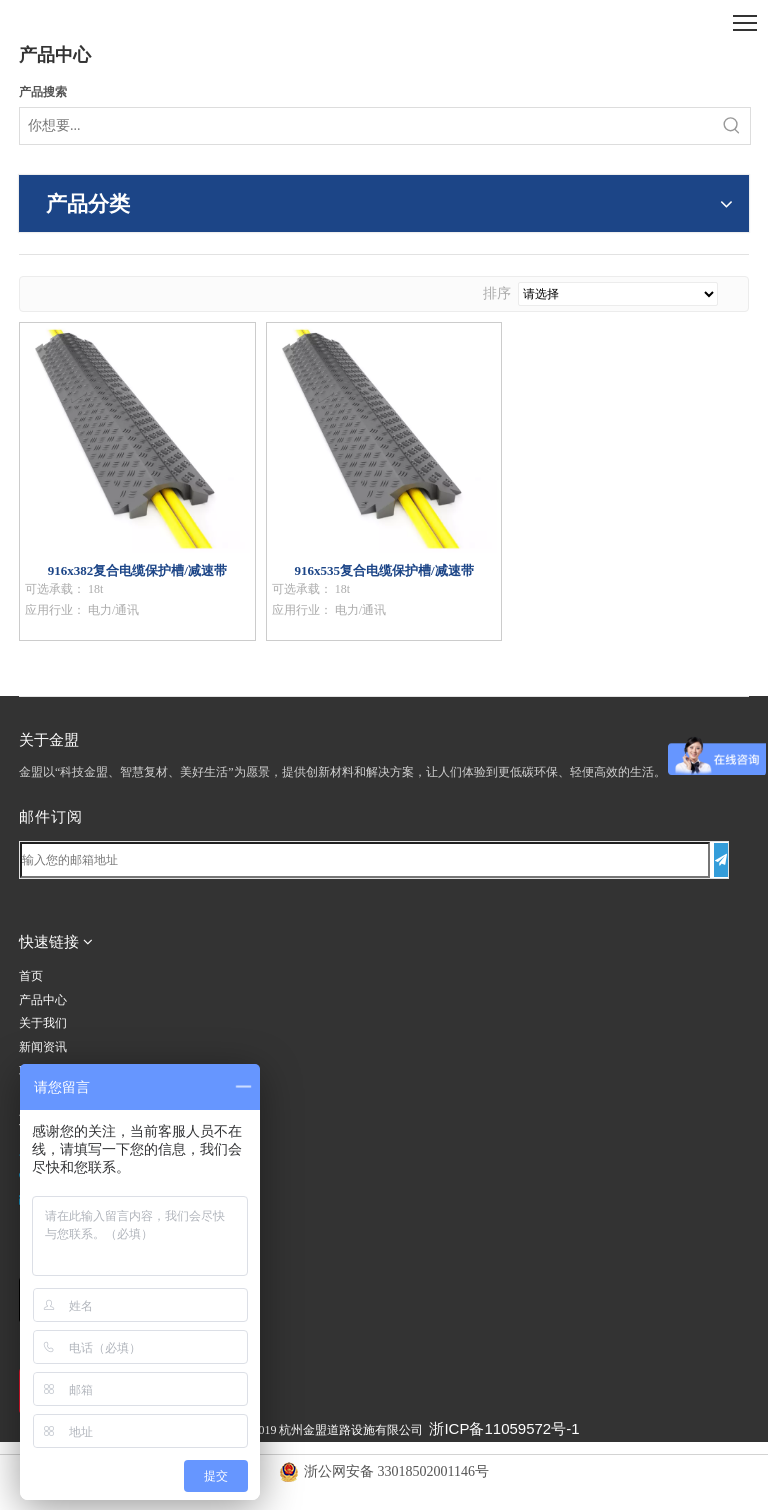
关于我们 (43, 1023)
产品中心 (43, 1000)
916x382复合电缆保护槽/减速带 (137, 570)
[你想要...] (367, 126)
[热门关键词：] (732, 126)
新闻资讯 (43, 1047)
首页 (31, 976)
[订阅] (721, 860)
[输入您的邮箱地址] (365, 860)
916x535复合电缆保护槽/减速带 (383, 570)
